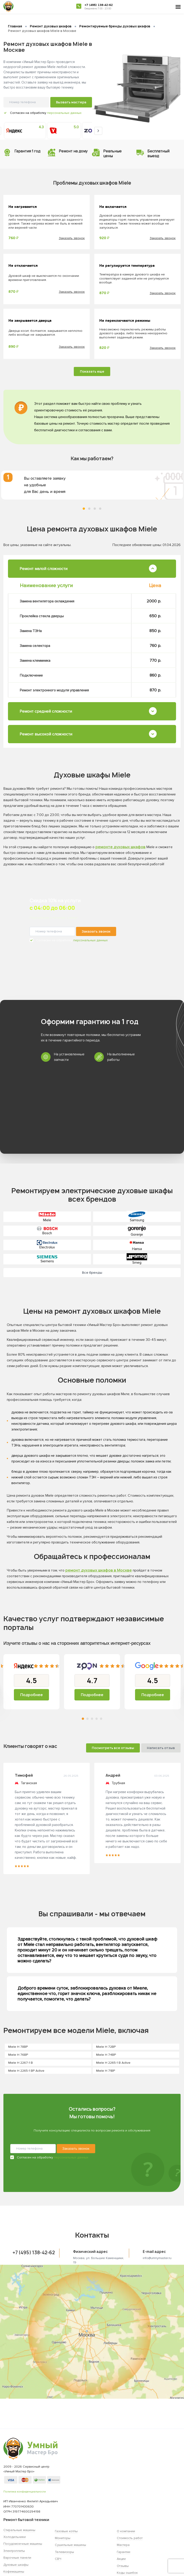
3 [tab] (95, 508)
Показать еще (92, 371)
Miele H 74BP (106, 2055)
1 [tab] (84, 508)
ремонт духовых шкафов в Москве (98, 1570)
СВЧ (58, 2559)
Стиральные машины (19, 2530)
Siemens (47, 1259)
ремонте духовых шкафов (120, 846)
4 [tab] (100, 508)
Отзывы (123, 2566)
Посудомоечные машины (22, 2544)
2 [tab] (89, 508)
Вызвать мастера (71, 102)
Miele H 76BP (18, 2055)
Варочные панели (17, 2558)
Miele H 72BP (106, 2047)
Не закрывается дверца (29, 321)
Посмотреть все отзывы (113, 1748)
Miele (47, 1216)
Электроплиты (14, 2551)
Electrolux (47, 1245)
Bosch (47, 1230)
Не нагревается (22, 207)
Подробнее (31, 1694)
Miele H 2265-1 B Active (113, 2063)
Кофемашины (13, 2571)
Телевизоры (64, 2552)
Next (98, 131)
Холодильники (14, 2537)
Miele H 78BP (18, 2047)
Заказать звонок (72, 238)
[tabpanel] (92, 485)
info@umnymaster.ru (157, 2258)
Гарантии (123, 2552)
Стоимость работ (130, 2538)
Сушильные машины (70, 2545)
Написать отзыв (161, 1748)
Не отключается (23, 266)
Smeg (137, 1259)
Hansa (136, 1245)
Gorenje (137, 1231)
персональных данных (64, 113)
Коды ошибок (127, 2573)
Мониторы (62, 2538)
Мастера (123, 2545)
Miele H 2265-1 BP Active (26, 2071)
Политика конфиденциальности (24, 2491)
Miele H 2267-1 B (20, 2063)
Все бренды (92, 1272)
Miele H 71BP (105, 2071)
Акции (121, 2559)
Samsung (137, 1216)
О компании (126, 2531)
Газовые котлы (66, 2531)
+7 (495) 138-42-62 (98, 5)
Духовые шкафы (15, 2565)
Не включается (112, 207)
